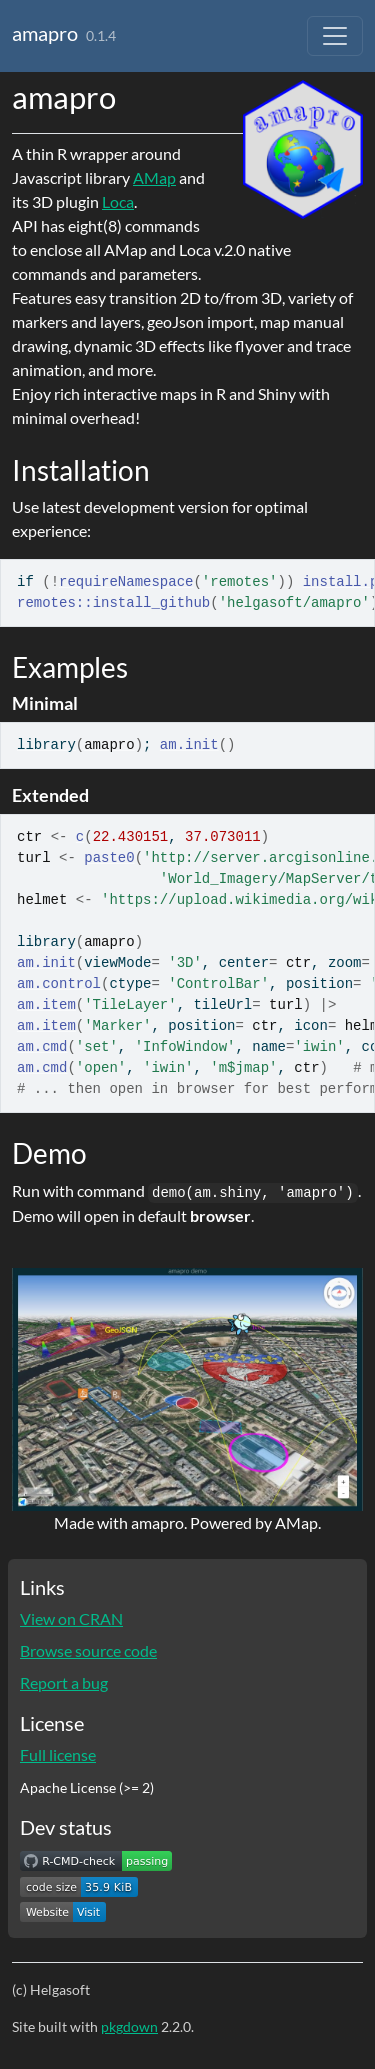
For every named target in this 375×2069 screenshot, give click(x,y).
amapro (45, 33)
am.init (189, 745)
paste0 (109, 858)
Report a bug (64, 1682)
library (46, 745)
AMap (154, 177)
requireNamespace (126, 582)
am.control (59, 984)
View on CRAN (71, 1618)
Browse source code (88, 1650)
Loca (118, 201)
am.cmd (42, 1047)
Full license (58, 1754)
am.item (46, 1005)
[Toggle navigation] (335, 36)
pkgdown (129, 2026)
